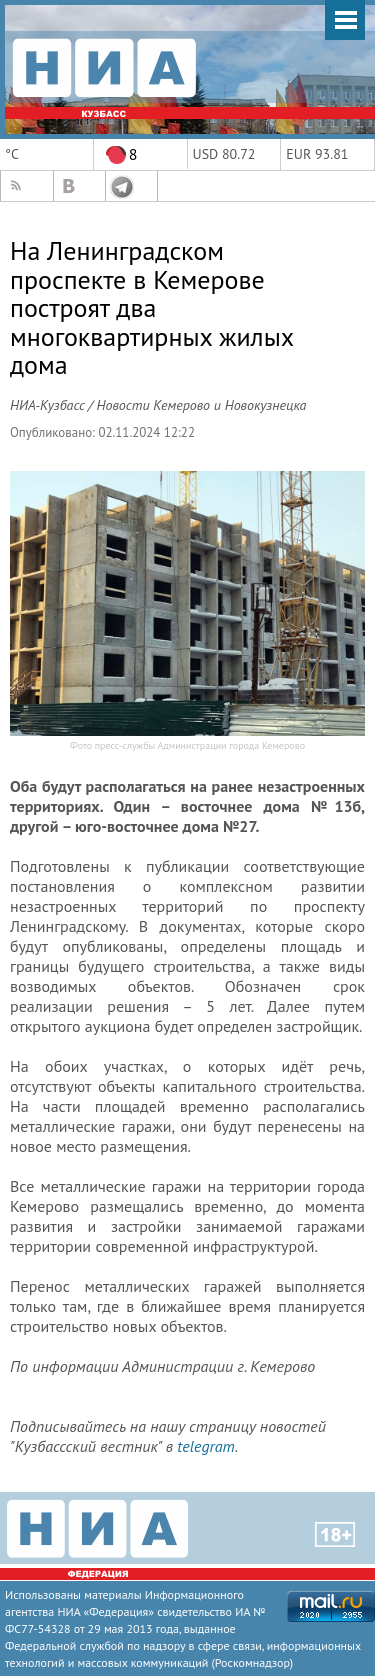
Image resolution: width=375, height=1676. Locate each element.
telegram (205, 1446)
